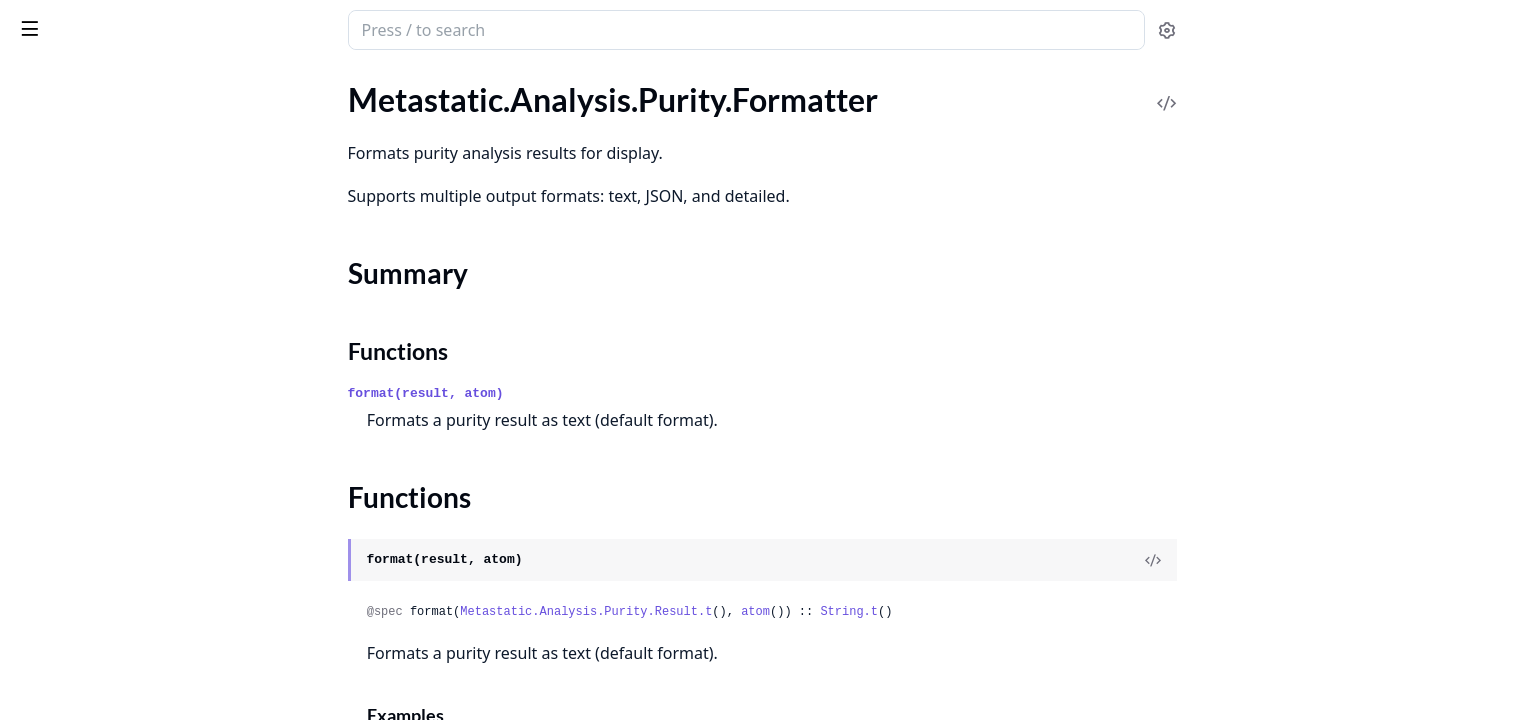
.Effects (39, 130)
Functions (69, 216)
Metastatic (119, 22)
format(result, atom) (576, 393)
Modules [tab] (128, 85)
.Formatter (50, 157)
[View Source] (1303, 560)
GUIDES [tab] (40, 85)
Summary (67, 192)
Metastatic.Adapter (81, 663)
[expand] (280, 134)
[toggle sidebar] (274, 28)
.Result (37, 252)
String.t (999, 612)
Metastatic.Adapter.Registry (111, 690)
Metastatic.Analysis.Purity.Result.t (736, 612)
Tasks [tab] (227, 85)
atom (905, 612)
